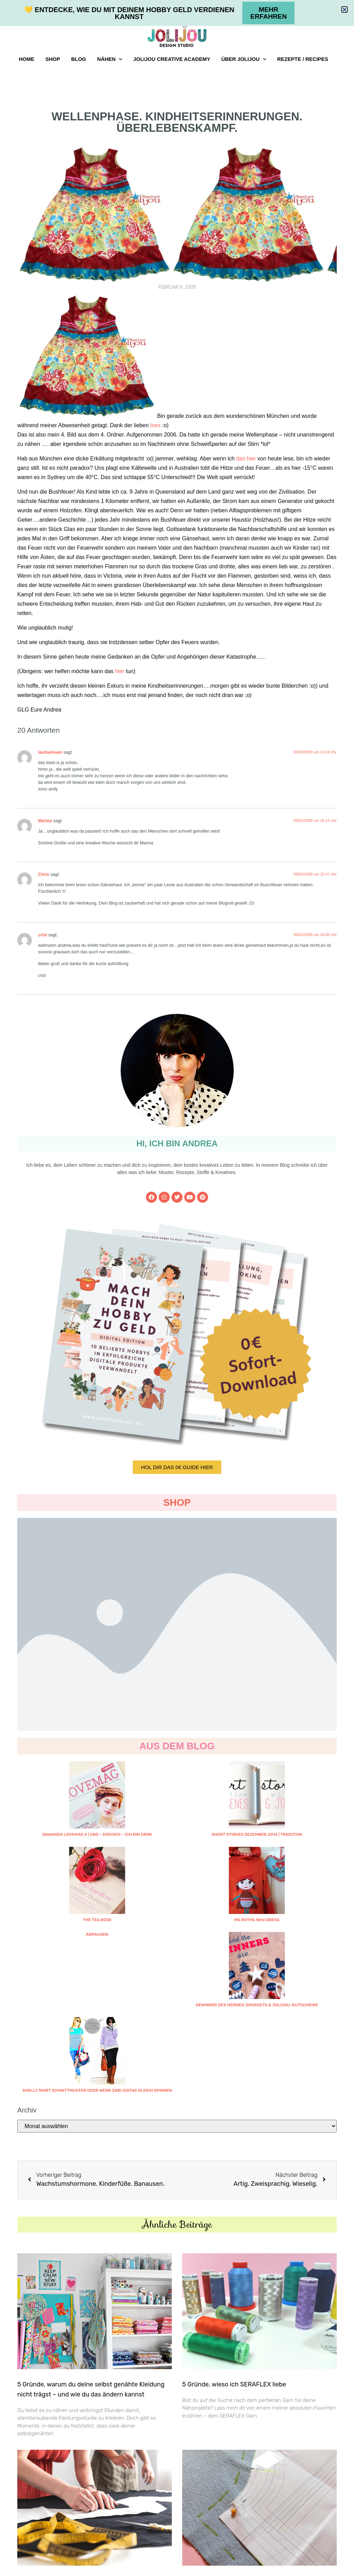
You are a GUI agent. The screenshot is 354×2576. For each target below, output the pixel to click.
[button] (344, 9)
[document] (177, 1288)
